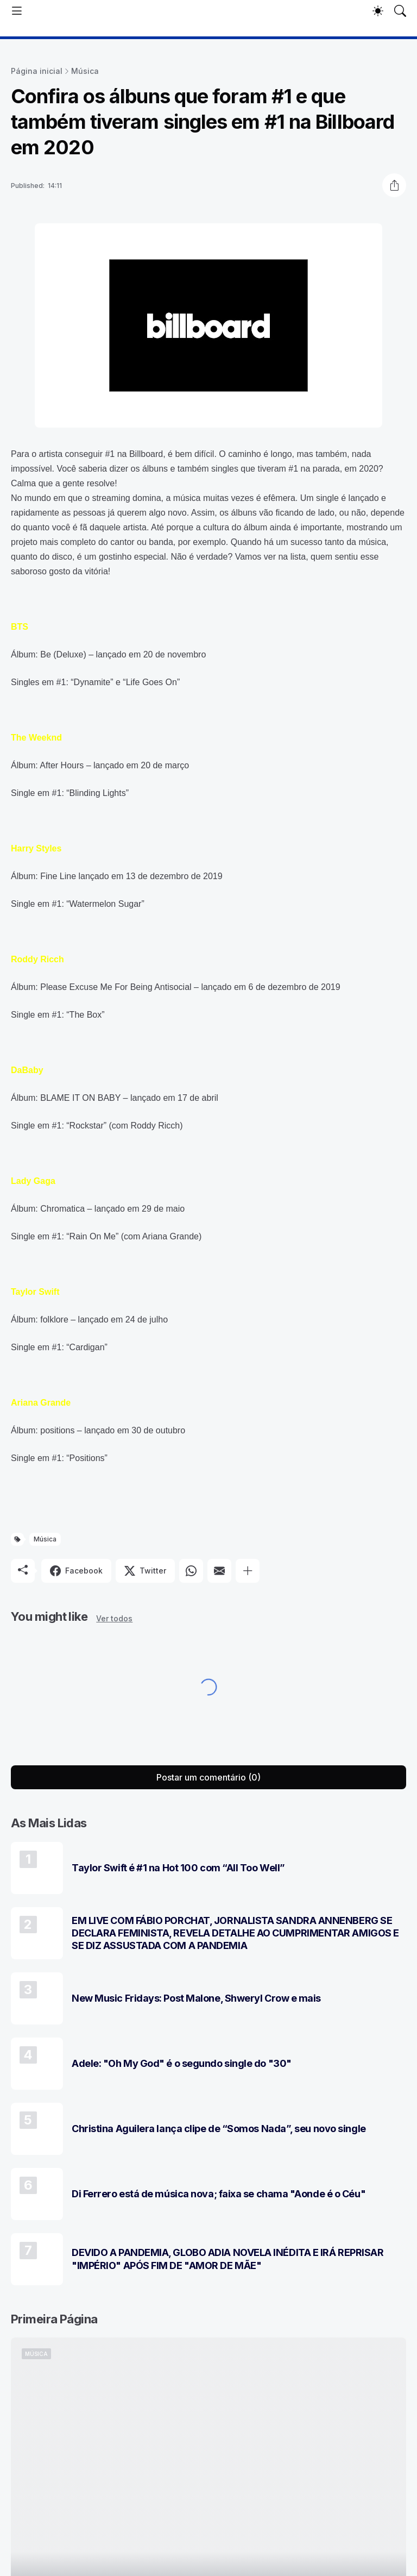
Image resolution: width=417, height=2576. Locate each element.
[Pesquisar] (400, 11)
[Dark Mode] (377, 11)
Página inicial (36, 71)
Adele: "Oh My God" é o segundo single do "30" (182, 2063)
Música (85, 71)
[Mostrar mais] (248, 1571)
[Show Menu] (17, 11)
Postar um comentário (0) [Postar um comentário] (208, 1777)
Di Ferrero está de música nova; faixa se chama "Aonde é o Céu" (218, 2193)
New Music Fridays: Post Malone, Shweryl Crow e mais (196, 1998)
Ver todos (114, 1618)
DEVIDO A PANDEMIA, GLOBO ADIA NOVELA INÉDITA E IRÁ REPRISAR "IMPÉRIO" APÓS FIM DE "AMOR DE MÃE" (227, 2259)
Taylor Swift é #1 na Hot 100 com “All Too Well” (178, 1867)
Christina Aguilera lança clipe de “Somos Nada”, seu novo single (219, 2128)
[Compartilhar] (394, 185)
